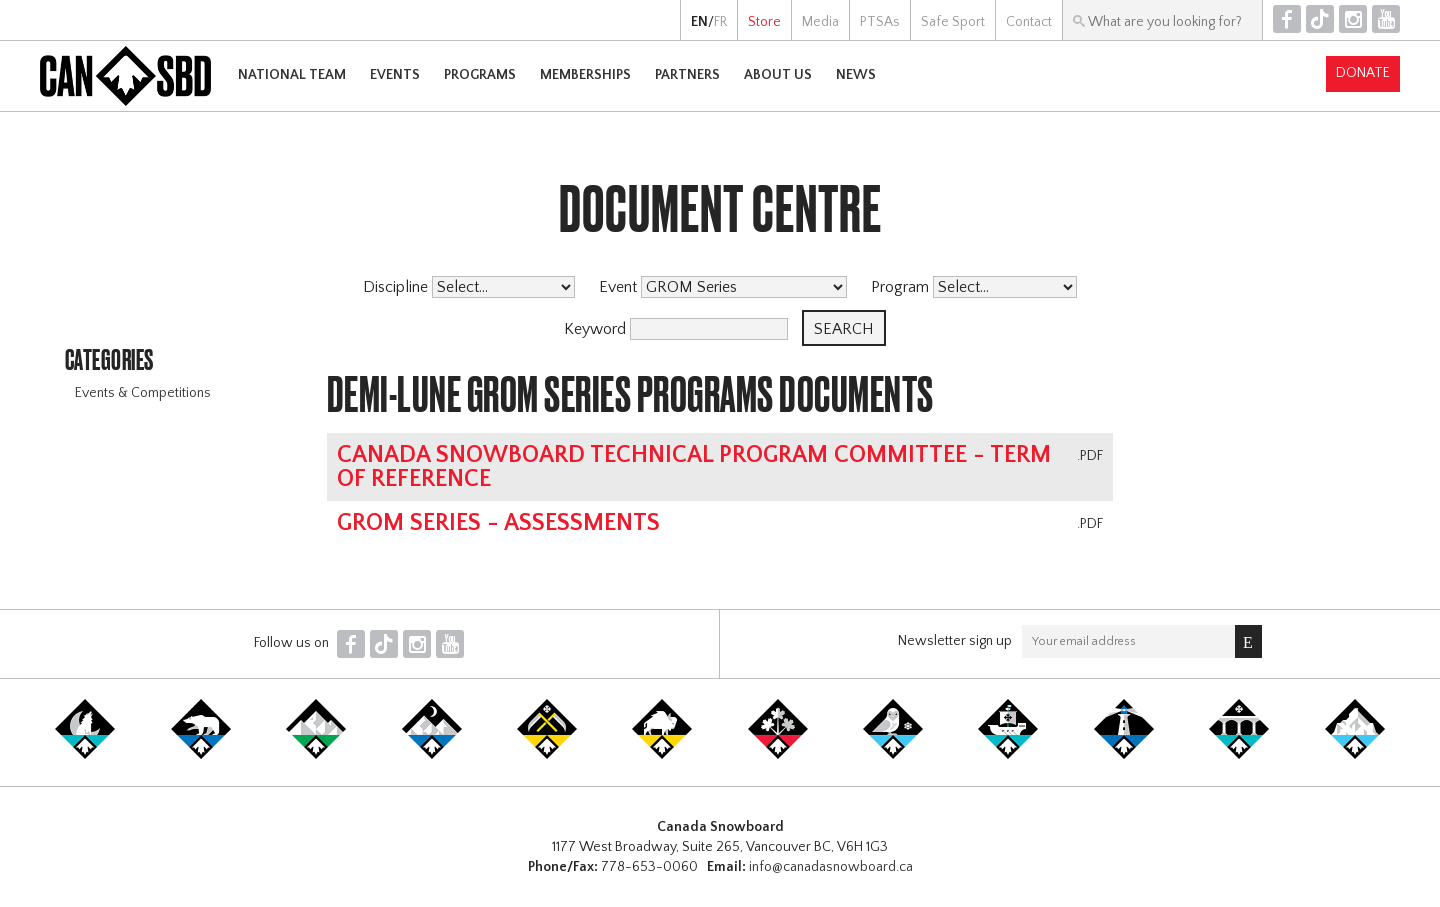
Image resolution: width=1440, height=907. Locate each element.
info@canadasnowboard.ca (831, 867)
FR (720, 22)
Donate (1363, 73)
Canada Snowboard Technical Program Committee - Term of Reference (694, 467)
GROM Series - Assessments (498, 523)
